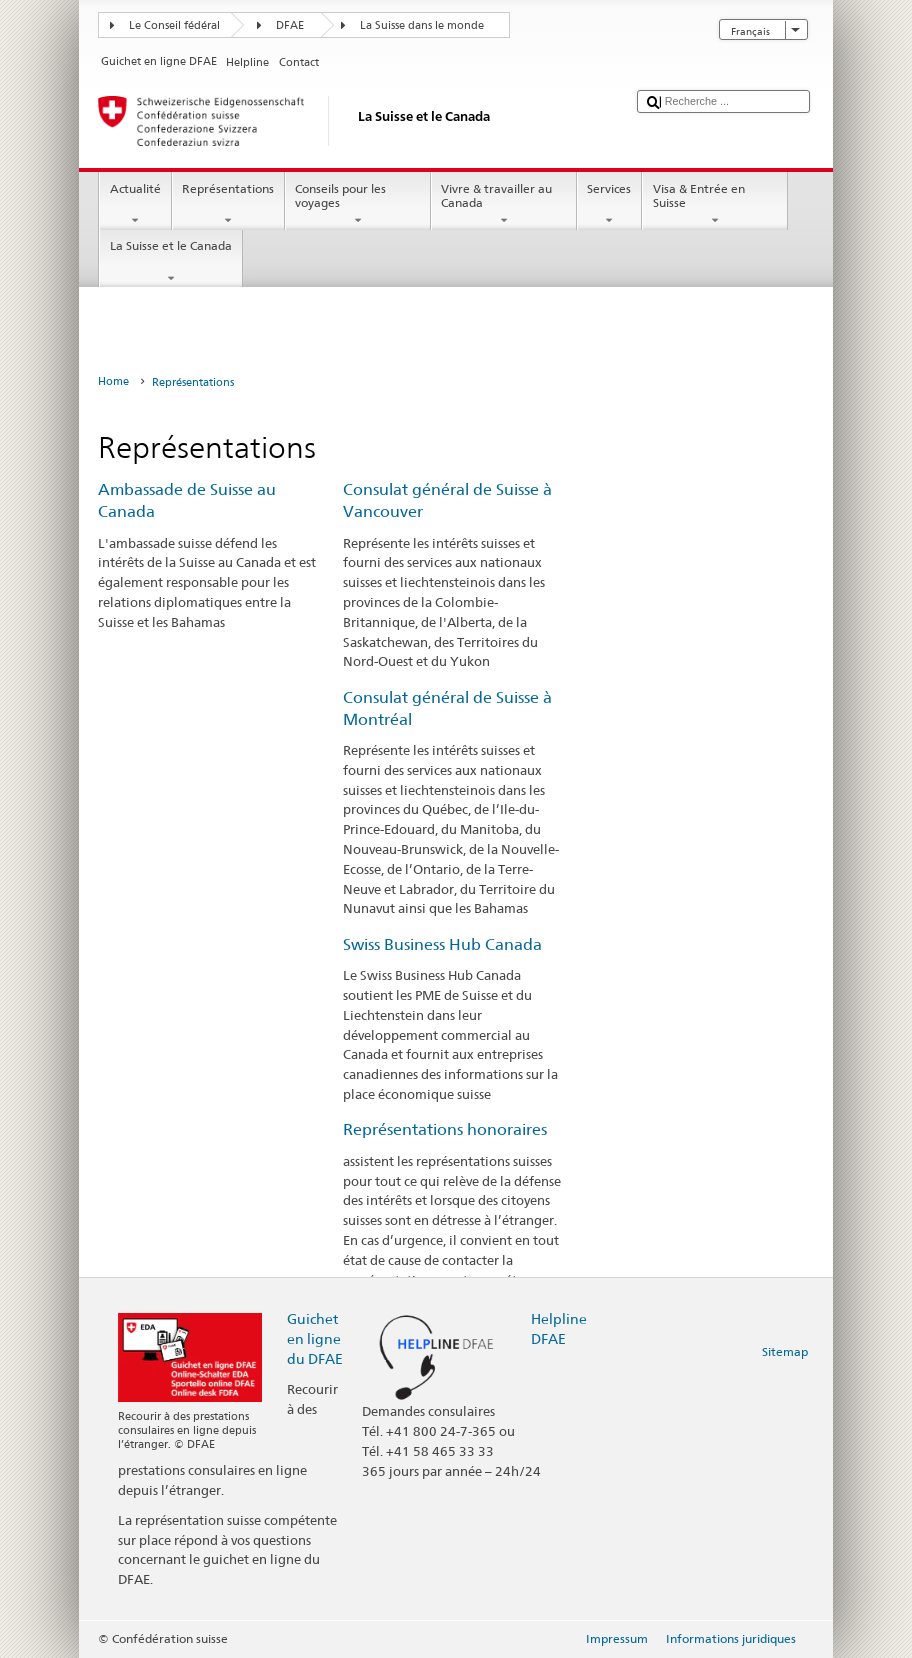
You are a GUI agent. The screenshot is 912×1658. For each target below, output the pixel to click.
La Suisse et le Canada (170, 262)
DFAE (290, 25)
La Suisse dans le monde (422, 25)
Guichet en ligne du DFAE (315, 1338)
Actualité (135, 205)
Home (113, 381)
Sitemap (785, 1351)
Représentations (228, 205)
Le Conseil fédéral (174, 25)
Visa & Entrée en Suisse (715, 205)
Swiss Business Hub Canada (442, 944)
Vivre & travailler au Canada (504, 205)
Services (609, 205)
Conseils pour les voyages (358, 205)
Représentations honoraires (445, 1129)
